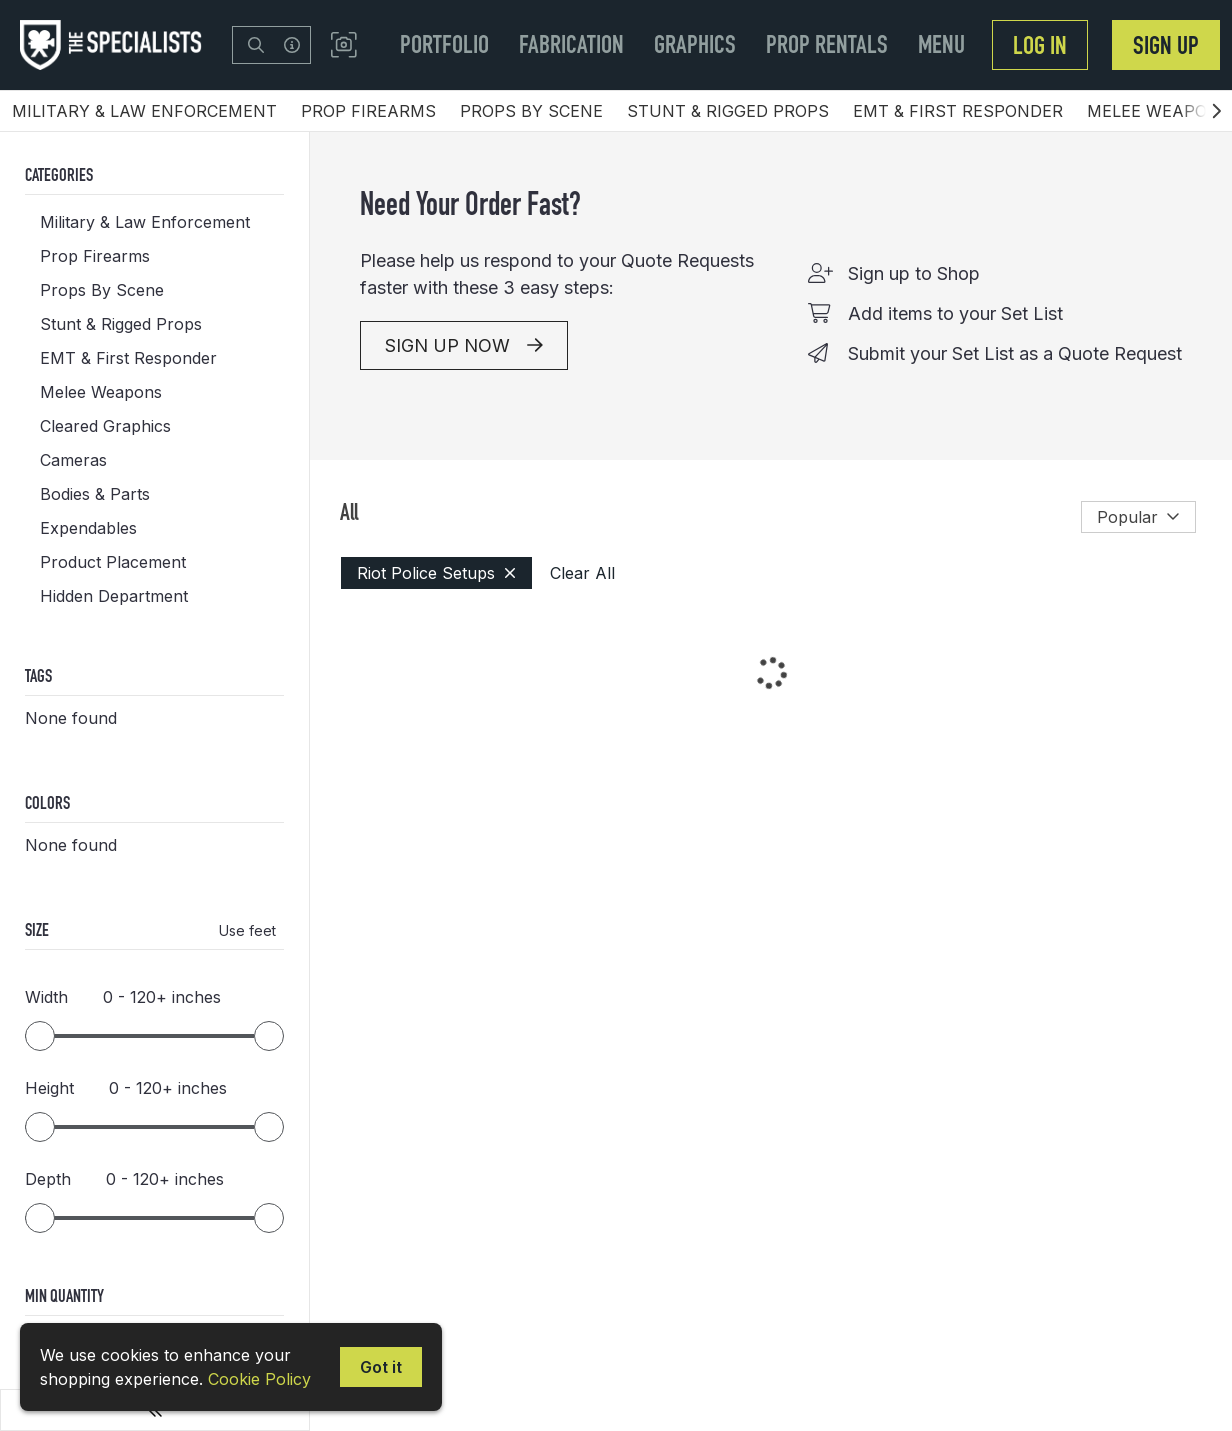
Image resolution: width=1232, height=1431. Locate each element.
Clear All (582, 573)
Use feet (247, 930)
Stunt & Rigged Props (728, 111)
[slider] (40, 1036)
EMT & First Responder (958, 111)
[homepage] (116, 45)
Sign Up (1166, 45)
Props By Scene (531, 111)
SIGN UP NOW (464, 345)
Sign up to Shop (914, 273)
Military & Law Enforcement (144, 111)
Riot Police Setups (436, 573)
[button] (344, 45)
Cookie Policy (259, 1379)
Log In (1040, 45)
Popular (1138, 517)
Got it (381, 1367)
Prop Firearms (368, 111)
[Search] (256, 45)
